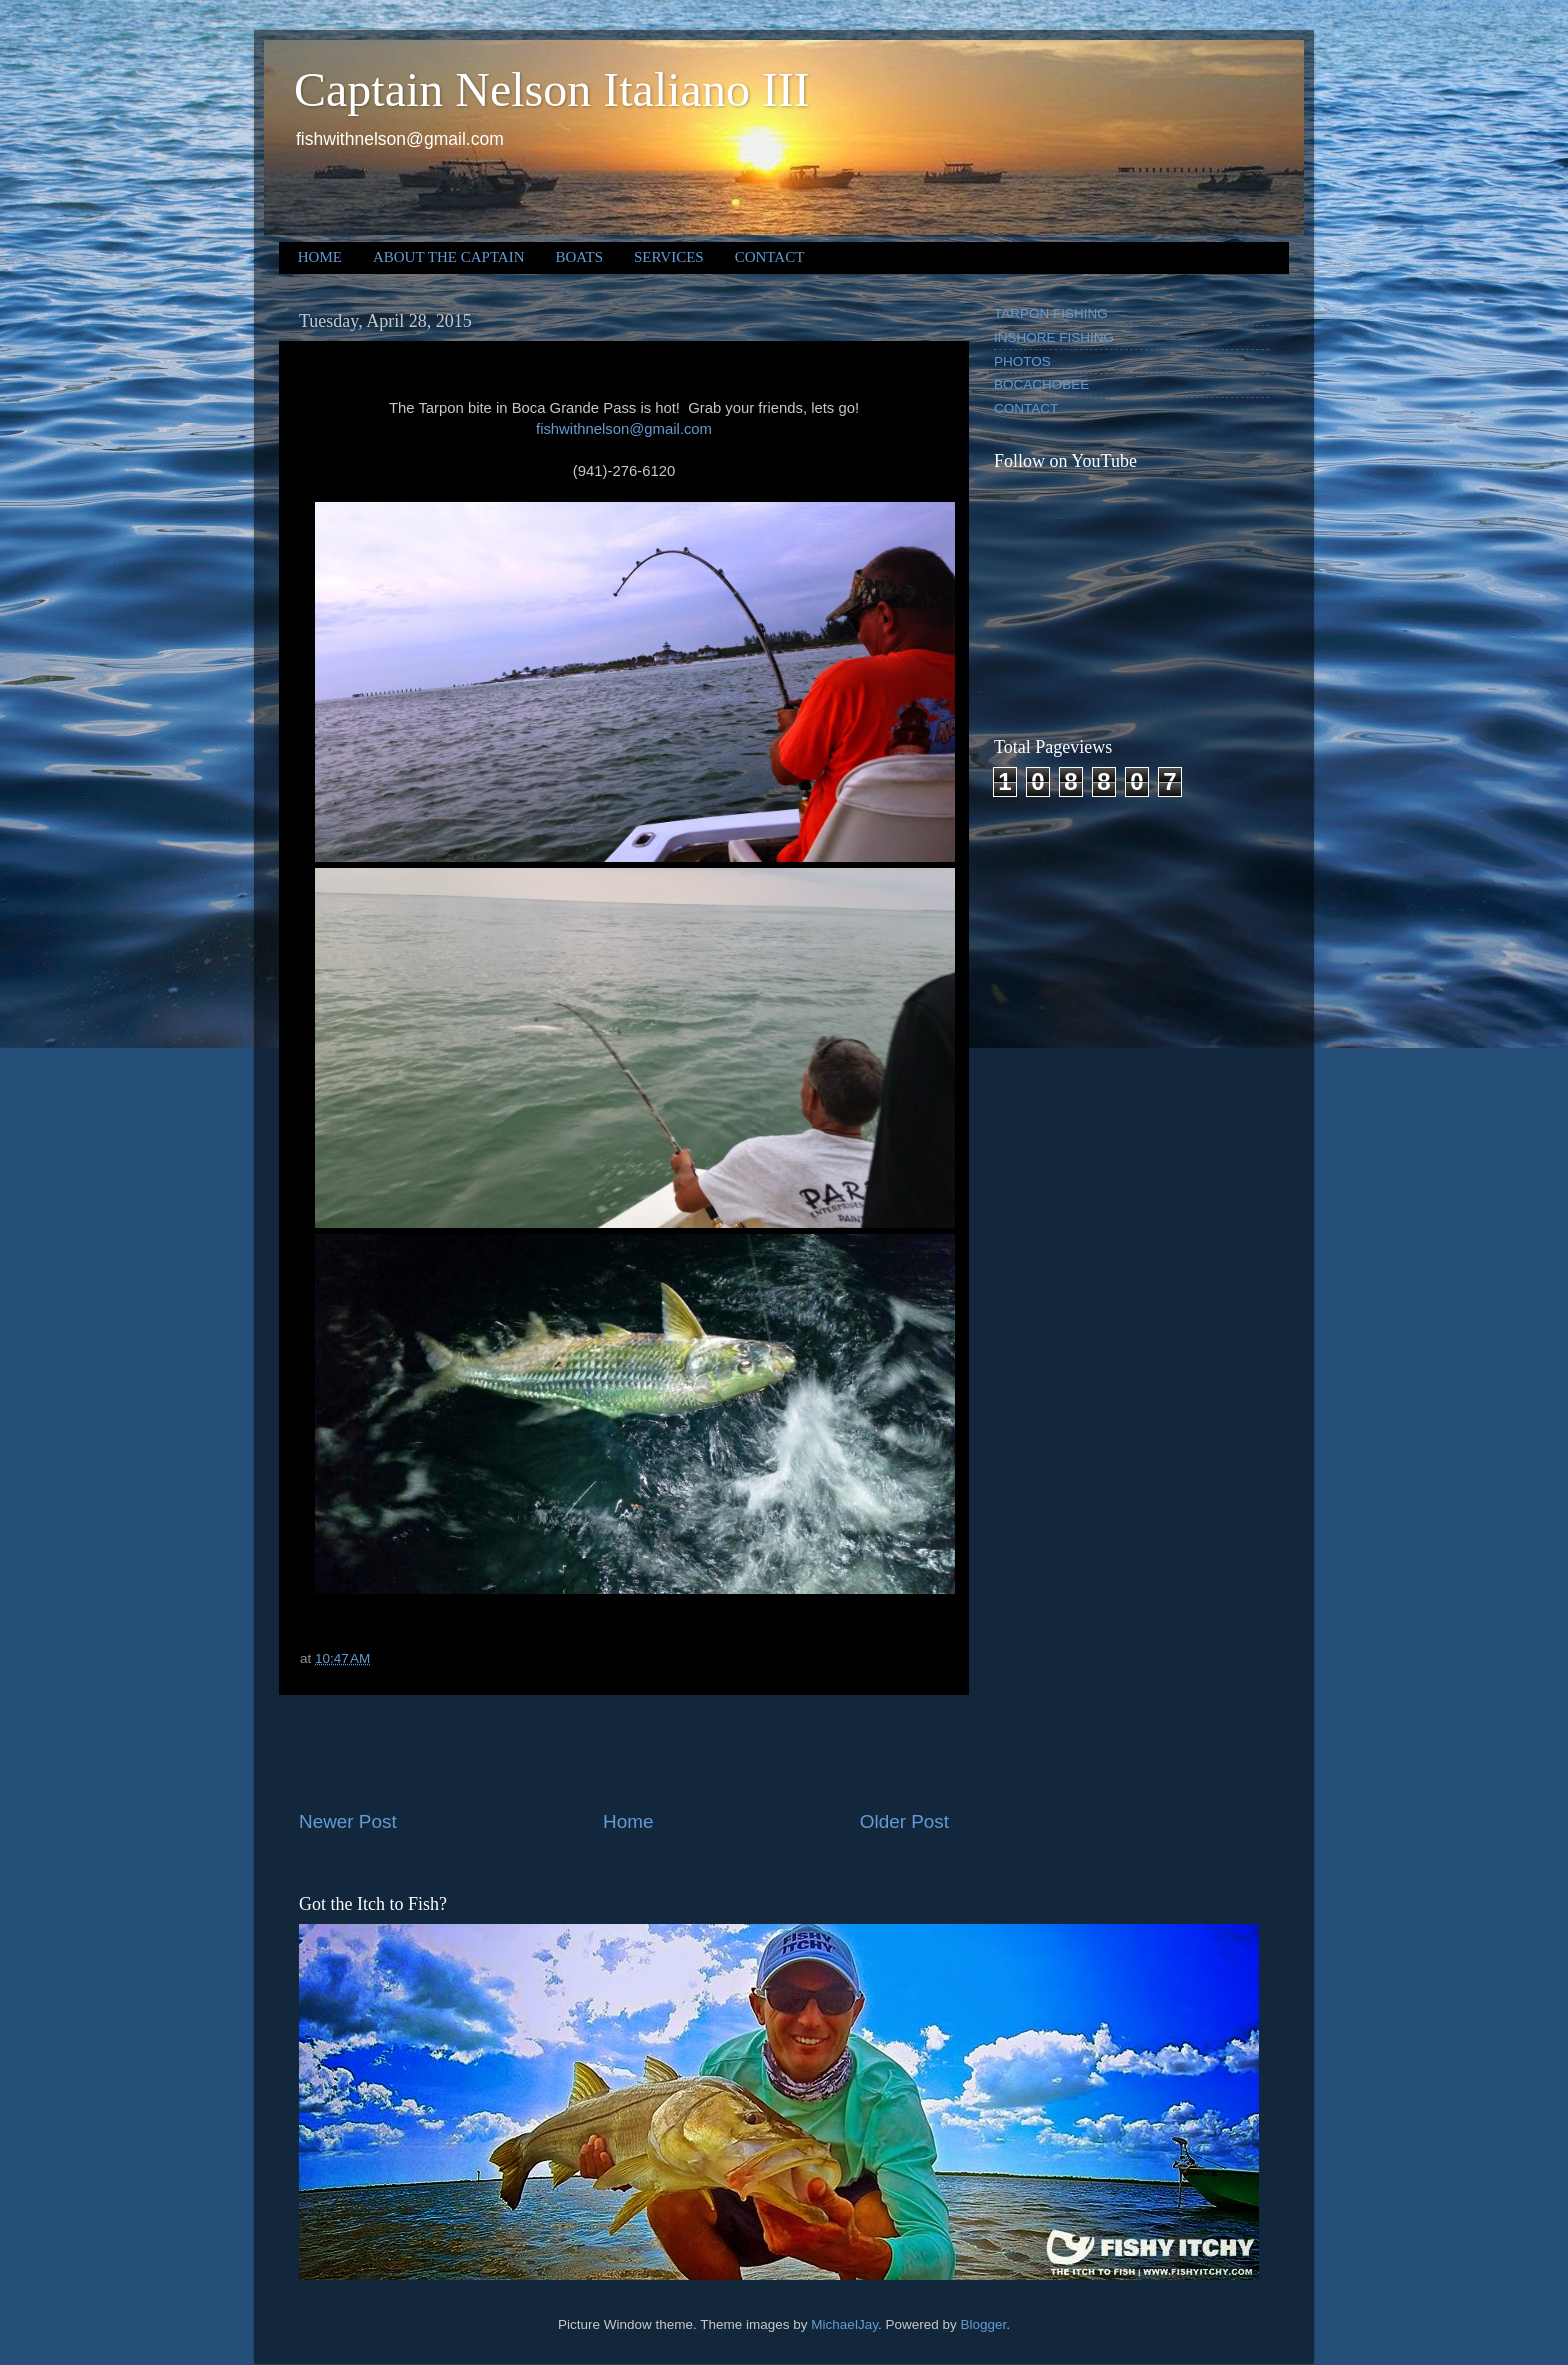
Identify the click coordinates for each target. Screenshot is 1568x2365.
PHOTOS (1022, 361)
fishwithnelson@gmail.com (624, 429)
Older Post (904, 1821)
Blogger (983, 2324)
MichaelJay (844, 2324)
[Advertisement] (624, 1752)
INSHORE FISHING (1054, 337)
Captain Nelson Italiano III (552, 89)
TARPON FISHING (1051, 313)
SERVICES (669, 257)
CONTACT (770, 257)
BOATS (580, 257)
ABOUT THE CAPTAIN (449, 257)
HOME (320, 257)
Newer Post (348, 1821)
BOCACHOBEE (1041, 384)
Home (628, 1821)
